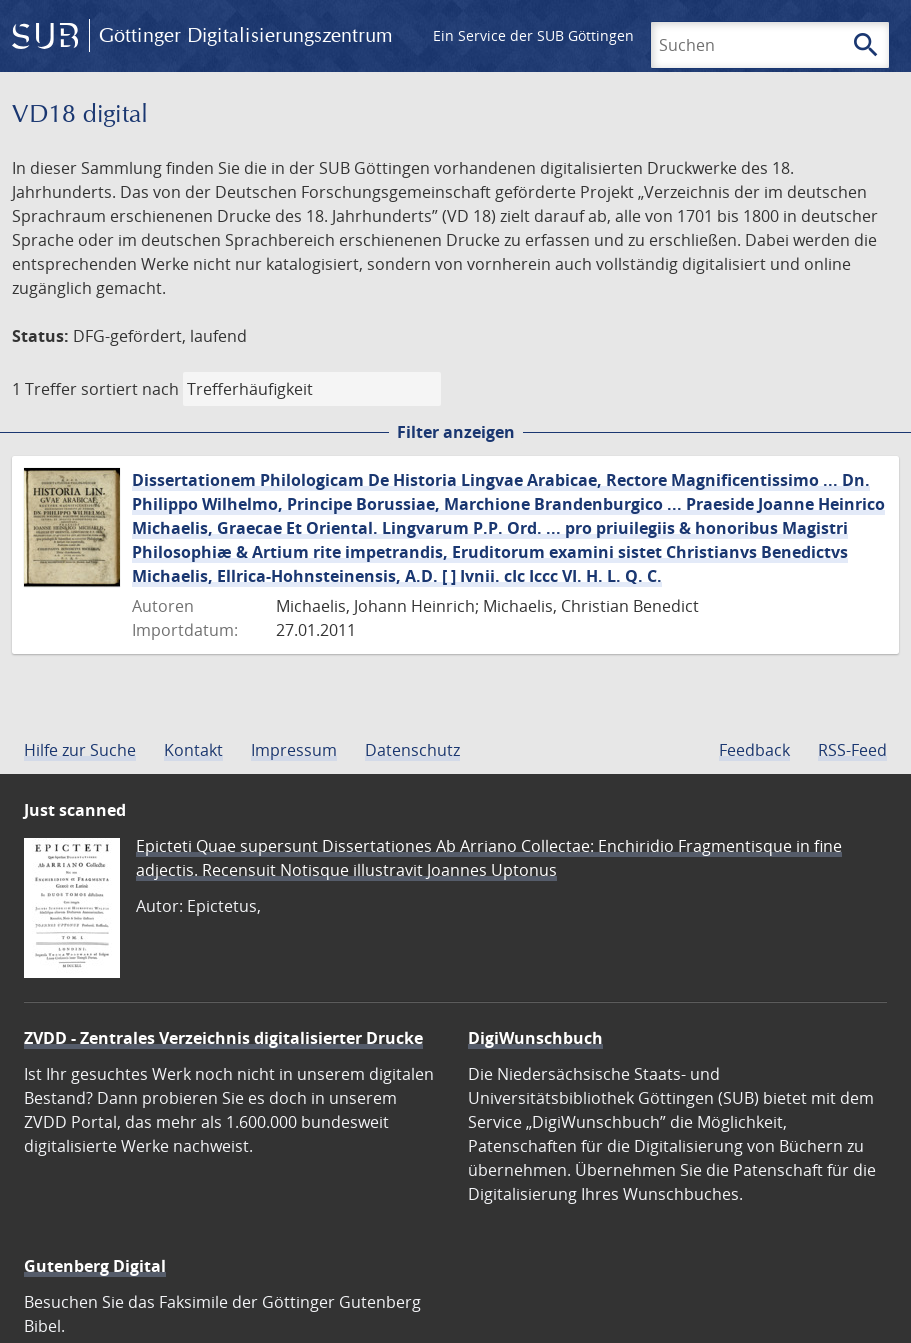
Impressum (294, 750)
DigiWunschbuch (535, 1038)
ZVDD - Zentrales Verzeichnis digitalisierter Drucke (223, 1038)
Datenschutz (412, 750)
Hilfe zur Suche (80, 750)
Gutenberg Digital (95, 1266)
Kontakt (193, 750)
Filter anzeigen (456, 432)
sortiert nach (130, 389)
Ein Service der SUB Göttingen (533, 35)
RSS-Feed (852, 750)
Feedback (754, 750)
